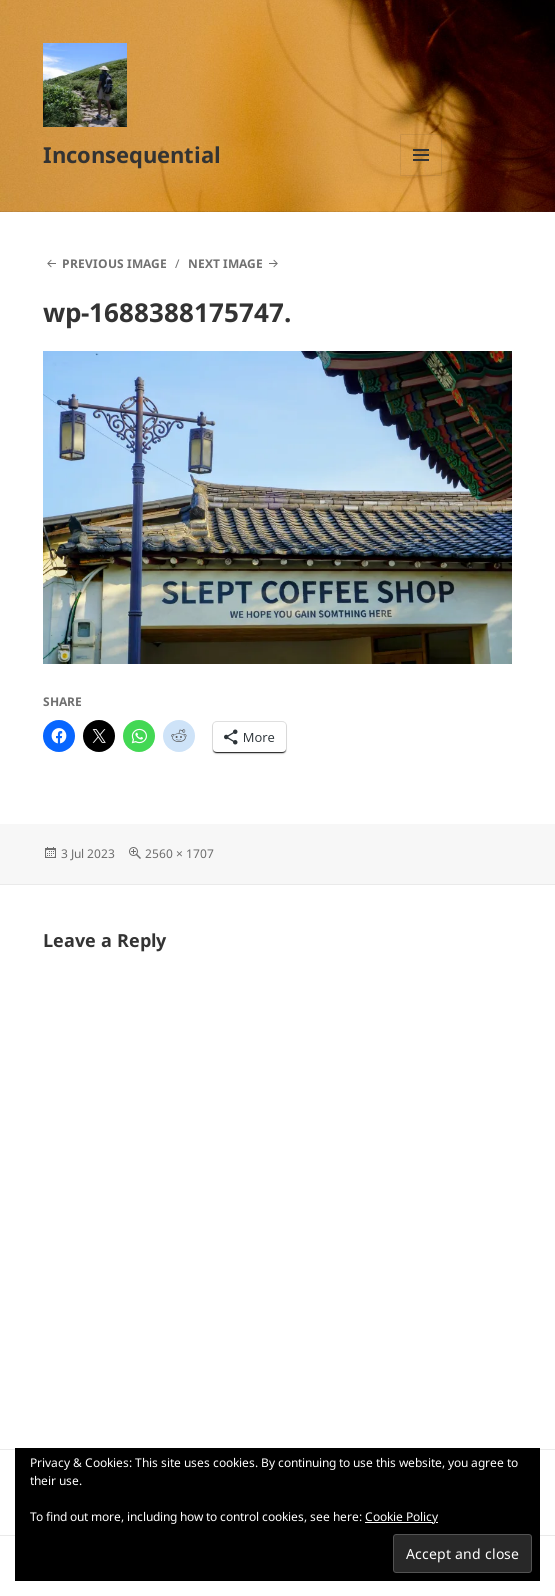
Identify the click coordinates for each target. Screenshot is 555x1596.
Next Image (225, 263)
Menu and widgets (421, 175)
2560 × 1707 (179, 853)
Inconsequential (132, 154)
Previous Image (114, 263)
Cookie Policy (401, 1516)
